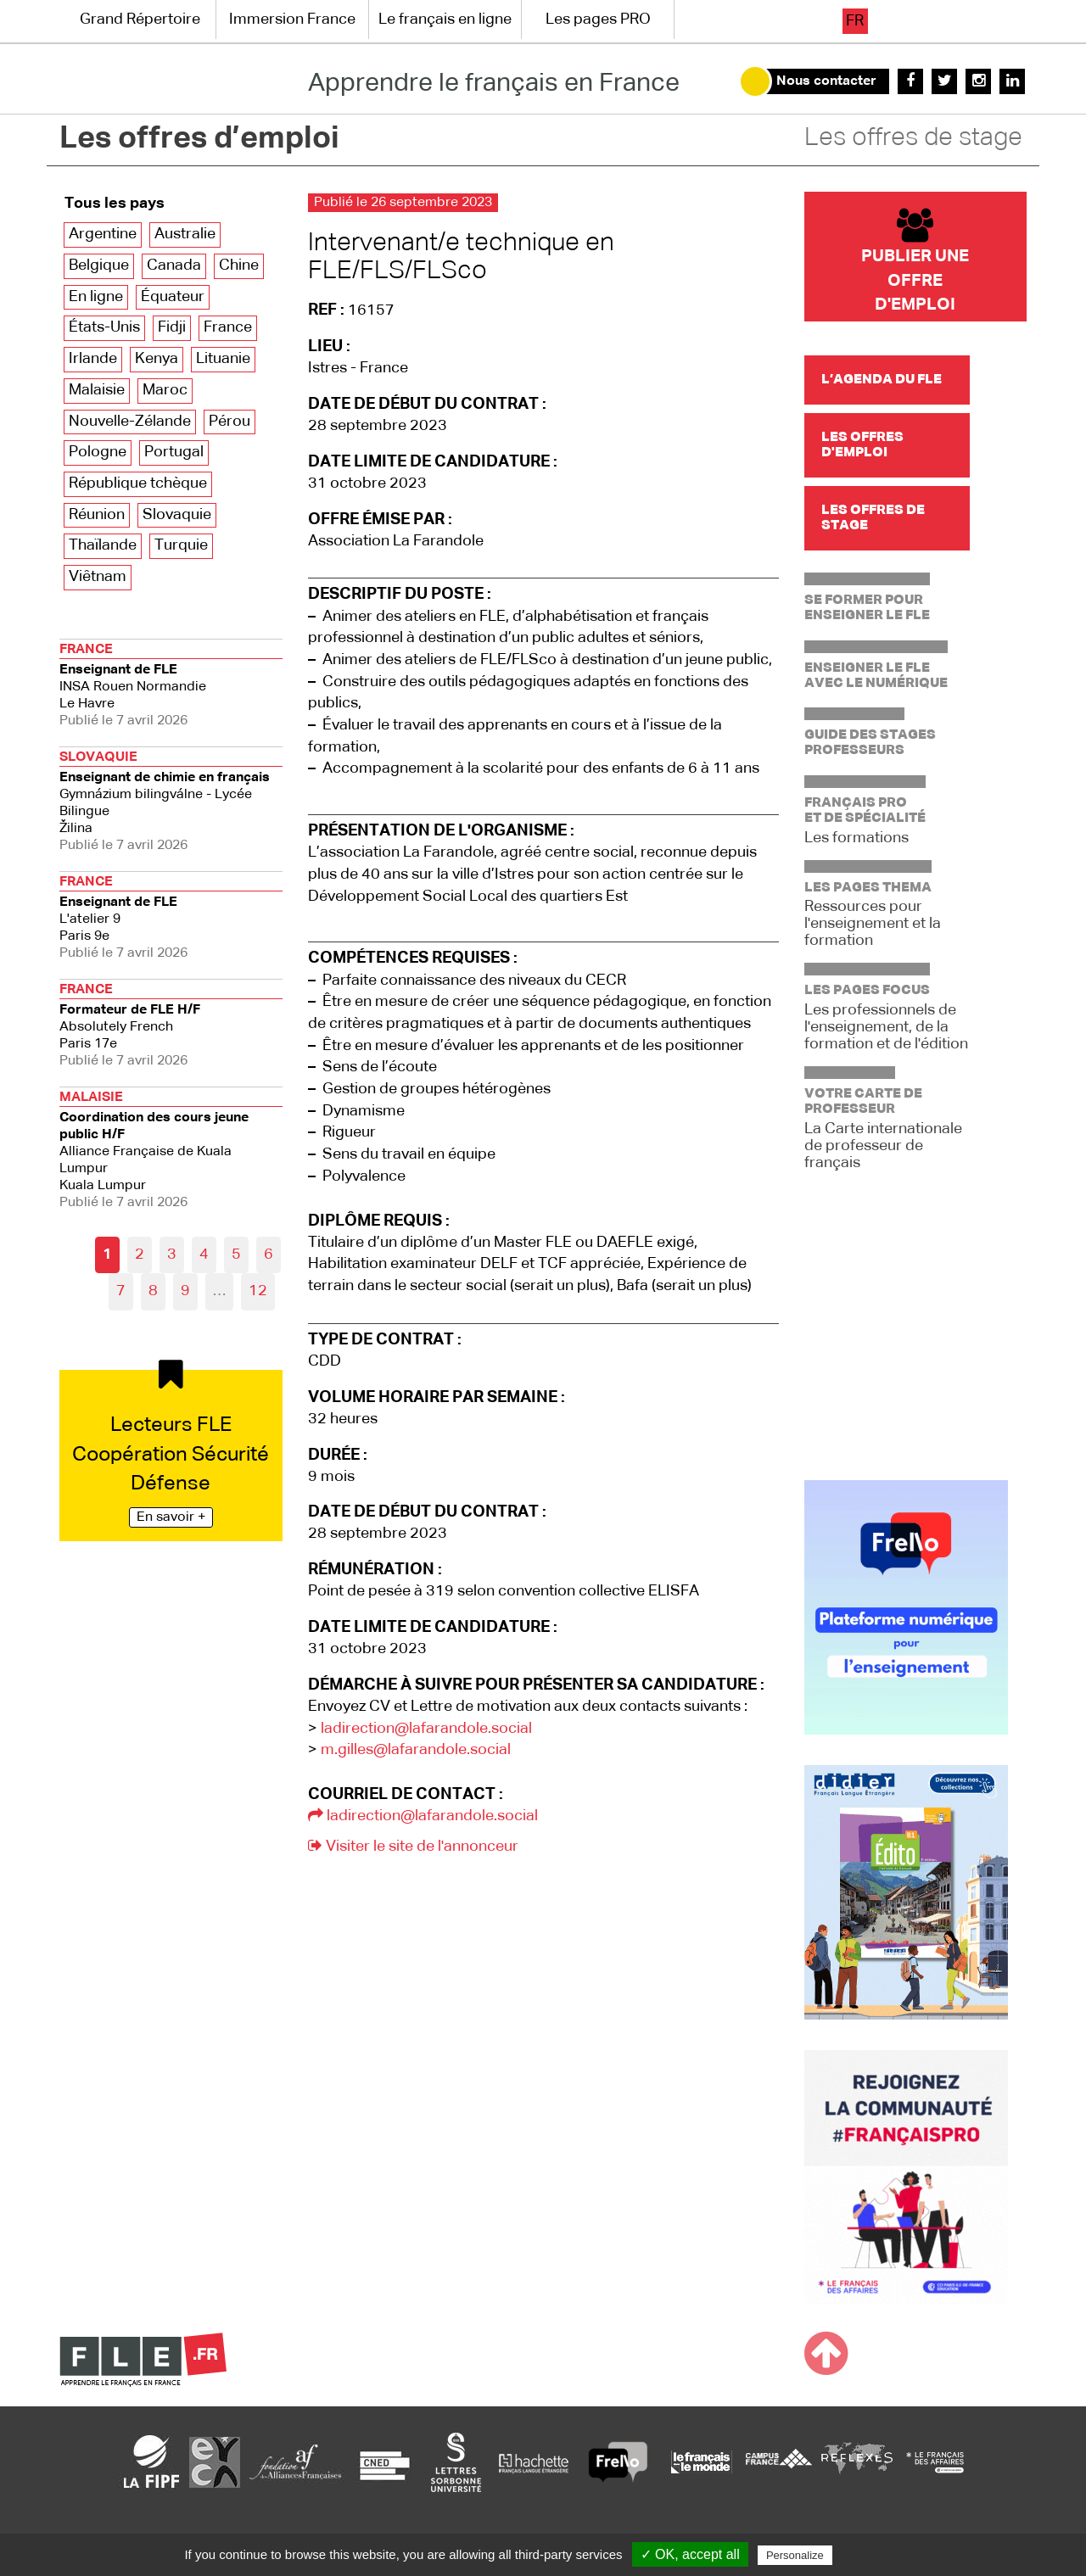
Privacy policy (877, 2555)
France (228, 327)
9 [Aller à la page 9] (185, 1291)
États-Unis (104, 327)
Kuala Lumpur (171, 1148)
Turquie (181, 545)
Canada (174, 265)
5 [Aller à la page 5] (236, 1254)
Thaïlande (103, 545)
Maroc (165, 390)
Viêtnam (97, 576)
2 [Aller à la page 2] (139, 1254)
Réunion (97, 514)
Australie (185, 234)
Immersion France (292, 19)
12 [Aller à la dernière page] (258, 1291)
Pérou (229, 421)
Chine (239, 265)
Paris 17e (171, 1023)
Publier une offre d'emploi (915, 261)
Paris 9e (171, 915)
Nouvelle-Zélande (130, 421)
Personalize (795, 2555)
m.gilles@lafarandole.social (416, 1749)
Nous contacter (826, 81)
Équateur (172, 297)
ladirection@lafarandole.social (426, 1728)
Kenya (156, 358)
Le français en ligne (445, 19)
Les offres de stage (913, 138)
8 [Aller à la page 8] (153, 1291)
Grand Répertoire (140, 19)
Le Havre (171, 683)
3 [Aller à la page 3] (171, 1254)
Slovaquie (177, 514)
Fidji (172, 327)
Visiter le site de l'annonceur (413, 1846)
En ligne (96, 297)
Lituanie (223, 358)
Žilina (171, 799)
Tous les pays (114, 203)
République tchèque (138, 483)
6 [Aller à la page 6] (268, 1254)
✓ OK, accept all (690, 2554)
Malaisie (97, 390)
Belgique (99, 265)
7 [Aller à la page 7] (121, 1291)
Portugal (174, 452)
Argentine (103, 234)
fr (855, 21)
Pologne (97, 452)
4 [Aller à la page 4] (204, 1254)
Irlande (93, 358)
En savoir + (171, 1517)
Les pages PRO (598, 19)
